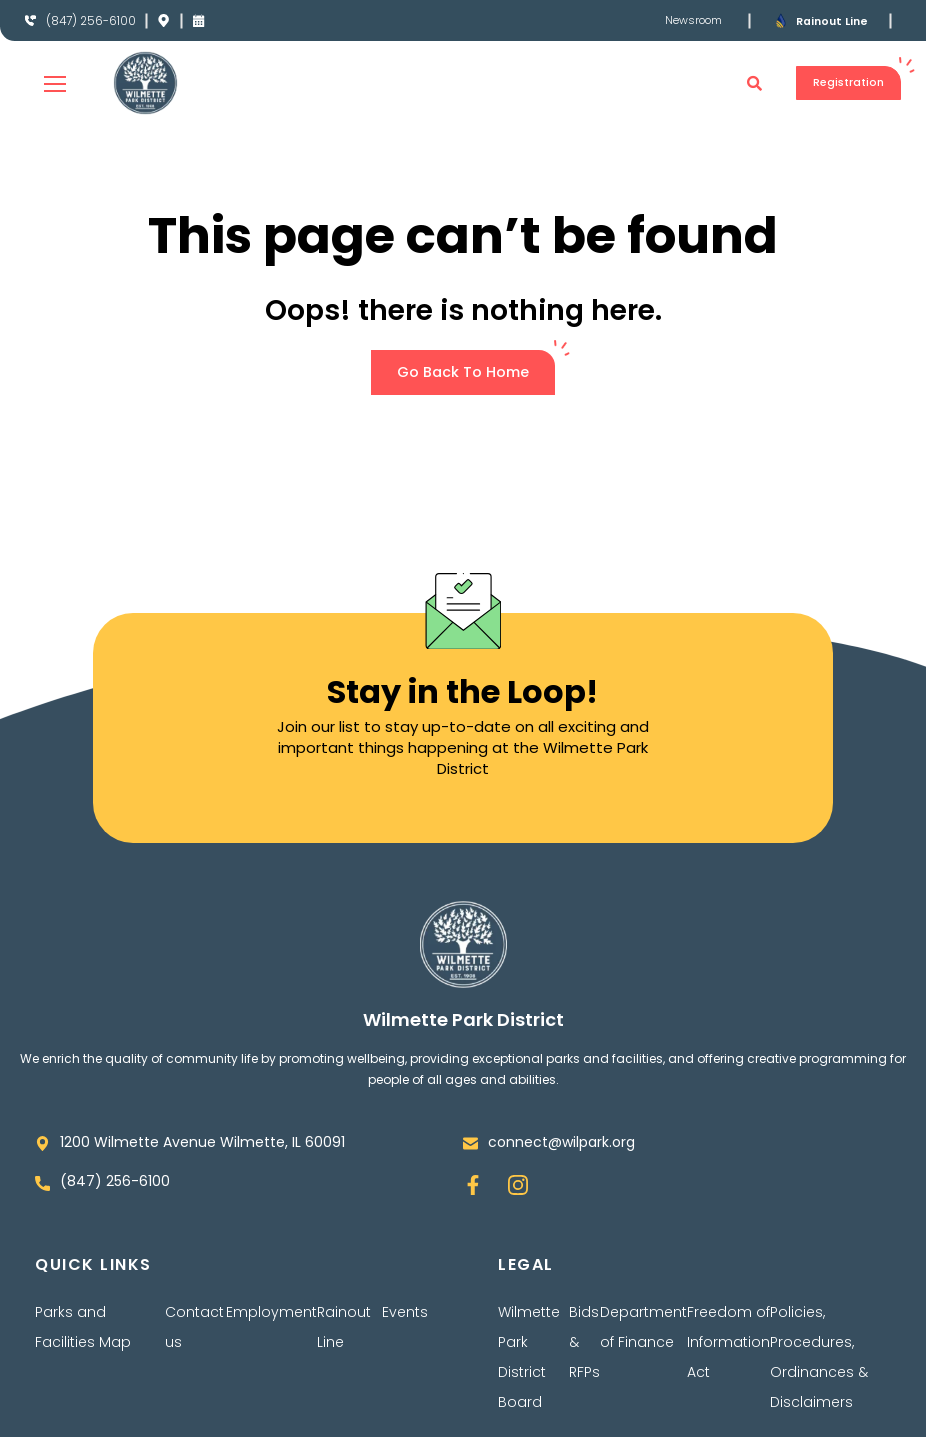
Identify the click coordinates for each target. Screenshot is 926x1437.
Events (405, 1313)
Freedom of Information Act (728, 1343)
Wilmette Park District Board (529, 1358)
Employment (271, 1313)
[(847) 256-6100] (31, 21)
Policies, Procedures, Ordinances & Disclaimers (819, 1358)
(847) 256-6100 (96, 20)
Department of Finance (643, 1328)
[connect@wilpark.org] (470, 1143)
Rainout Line (835, 20)
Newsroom (690, 20)
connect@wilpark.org (561, 1142)
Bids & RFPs (584, 1343)
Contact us (194, 1328)
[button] (738, 83)
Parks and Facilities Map (83, 1328)
